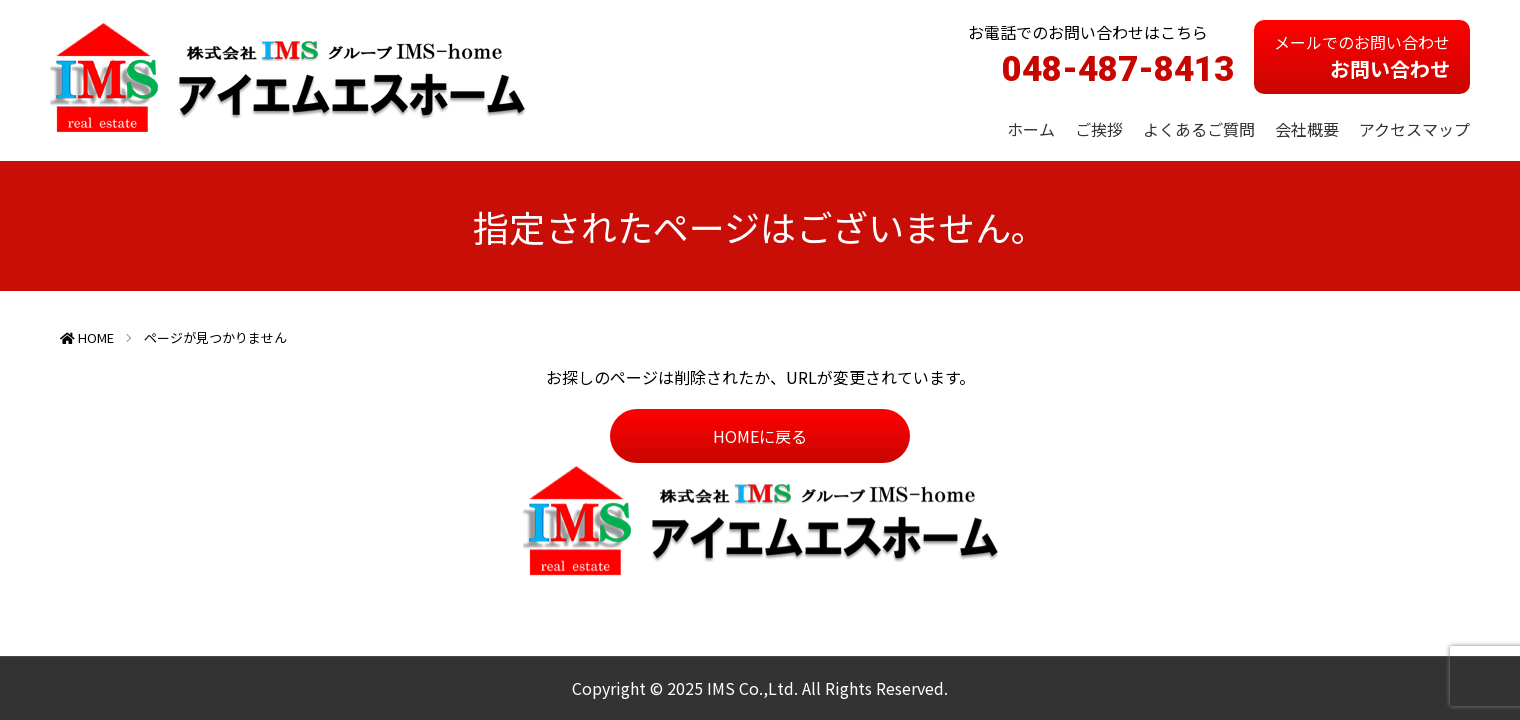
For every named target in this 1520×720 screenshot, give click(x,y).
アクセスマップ (1414, 129)
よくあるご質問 (1199, 129)
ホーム (1031, 129)
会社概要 (1307, 129)
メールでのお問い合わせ (1362, 56)
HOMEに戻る (760, 436)
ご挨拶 (1099, 129)
